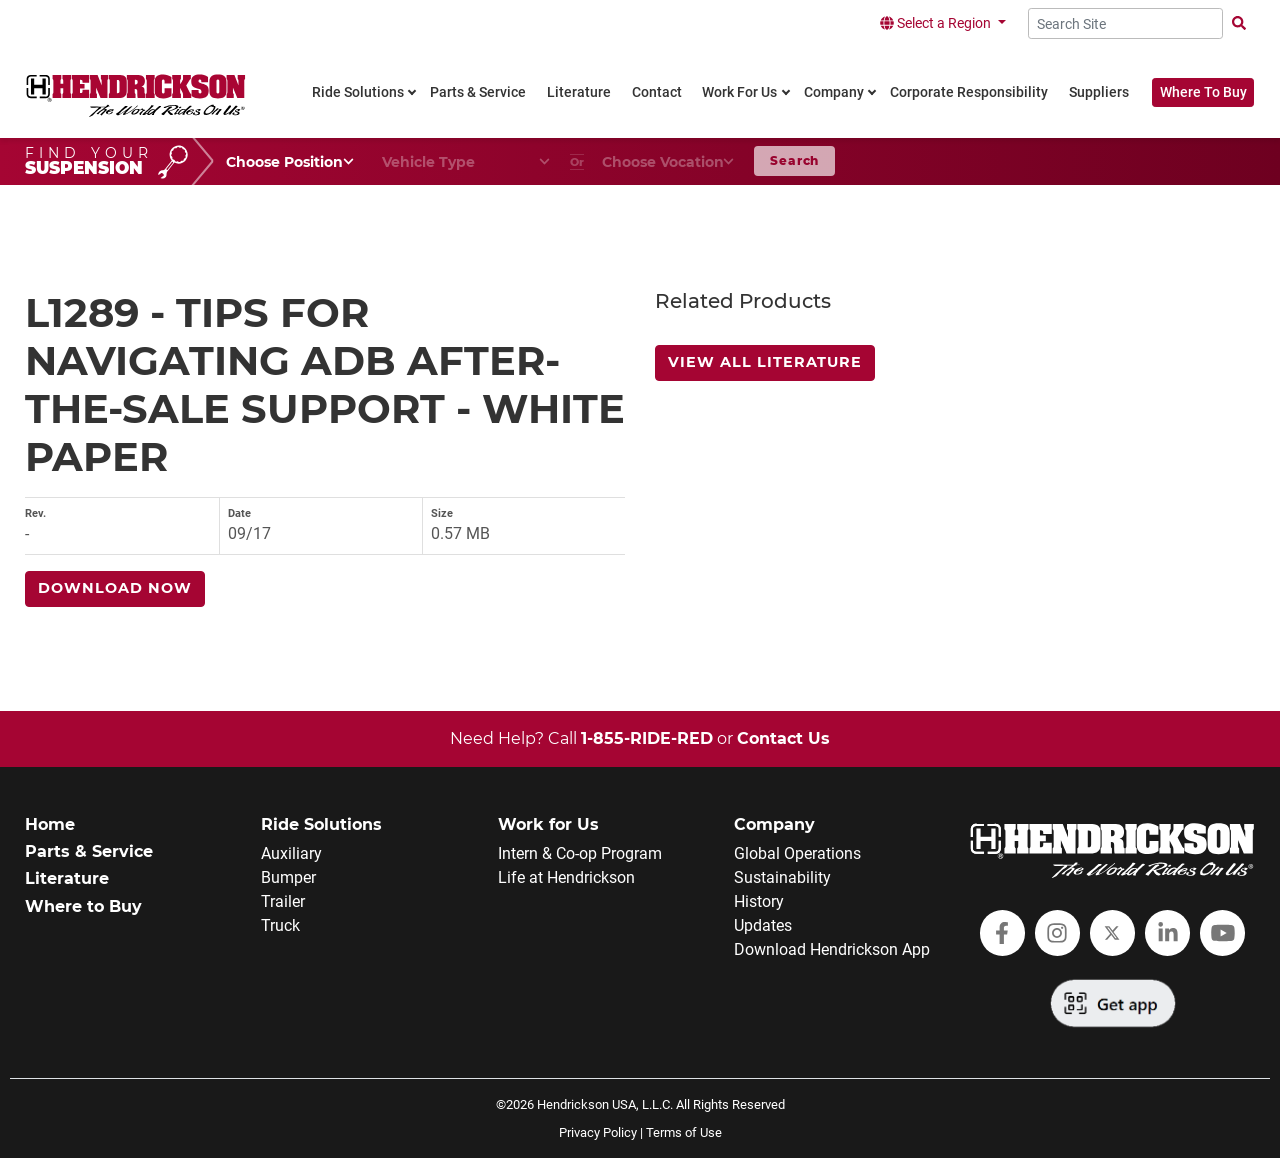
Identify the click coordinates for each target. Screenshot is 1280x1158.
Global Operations (797, 853)
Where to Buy (83, 906)
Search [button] (794, 160)
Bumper (288, 877)
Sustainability (782, 877)
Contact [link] (657, 92)
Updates (763, 925)
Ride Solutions (321, 824)
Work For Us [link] (739, 92)
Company (774, 824)
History (759, 901)
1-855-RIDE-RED (647, 738)
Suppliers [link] (1099, 92)
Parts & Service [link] (478, 92)
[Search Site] (1125, 23)
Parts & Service (89, 851)
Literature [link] (579, 92)
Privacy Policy (598, 1132)
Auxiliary (291, 853)
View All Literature (765, 362)
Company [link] (834, 92)
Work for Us (548, 824)
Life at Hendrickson (566, 877)
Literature (67, 878)
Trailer (283, 901)
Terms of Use (684, 1132)
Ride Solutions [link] (358, 92)
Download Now (115, 588)
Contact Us (783, 738)
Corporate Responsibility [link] (969, 92)
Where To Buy (1203, 92)
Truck (280, 925)
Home (50, 824)
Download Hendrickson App (832, 949)
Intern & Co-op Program (580, 853)
